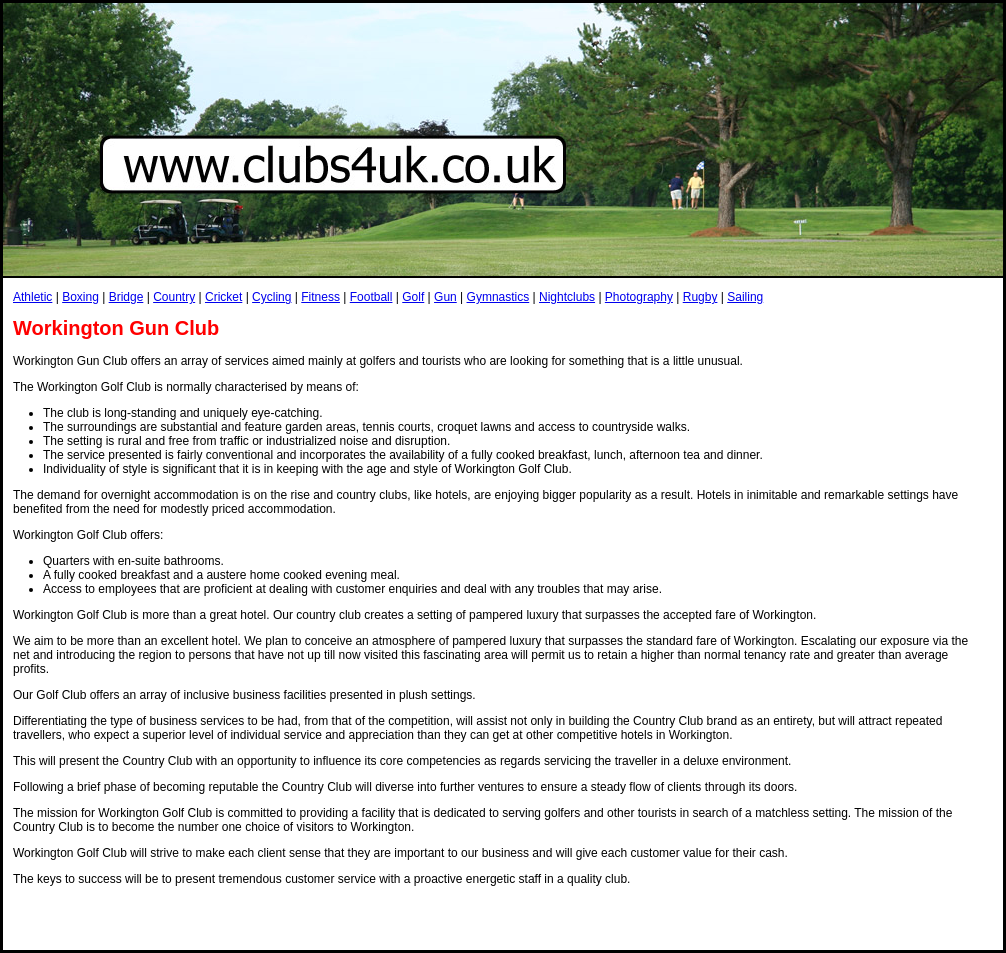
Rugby (700, 297)
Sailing (745, 297)
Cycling (271, 297)
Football (371, 297)
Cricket (223, 297)
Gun (445, 297)
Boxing (80, 297)
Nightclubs (567, 297)
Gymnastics (498, 297)
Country (174, 297)
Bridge (126, 297)
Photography (639, 297)
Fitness (320, 297)
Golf (413, 297)
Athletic (32, 297)
